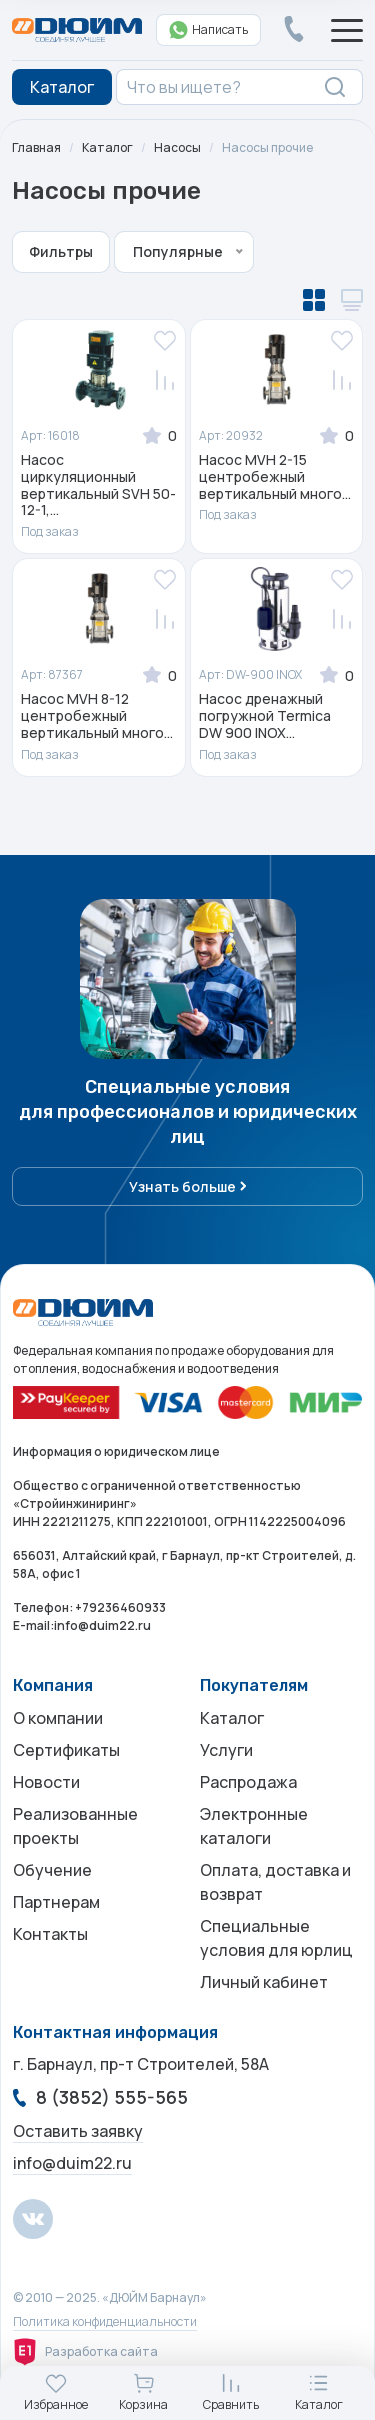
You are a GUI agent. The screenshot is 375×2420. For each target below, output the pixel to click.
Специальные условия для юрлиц (276, 1938)
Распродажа (248, 1782)
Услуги (226, 1750)
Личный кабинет (264, 1982)
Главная (36, 147)
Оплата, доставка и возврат (275, 1882)
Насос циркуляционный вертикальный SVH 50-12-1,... (98, 485)
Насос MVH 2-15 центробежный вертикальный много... (275, 477)
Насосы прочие (267, 147)
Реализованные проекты (75, 1826)
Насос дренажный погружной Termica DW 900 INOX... (265, 716)
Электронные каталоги (254, 1826)
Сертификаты (66, 1750)
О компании (58, 1718)
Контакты (50, 1934)
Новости (46, 1782)
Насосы (177, 147)
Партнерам (56, 1902)
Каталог (107, 147)
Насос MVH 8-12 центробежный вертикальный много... (97, 716)
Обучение (52, 1870)
